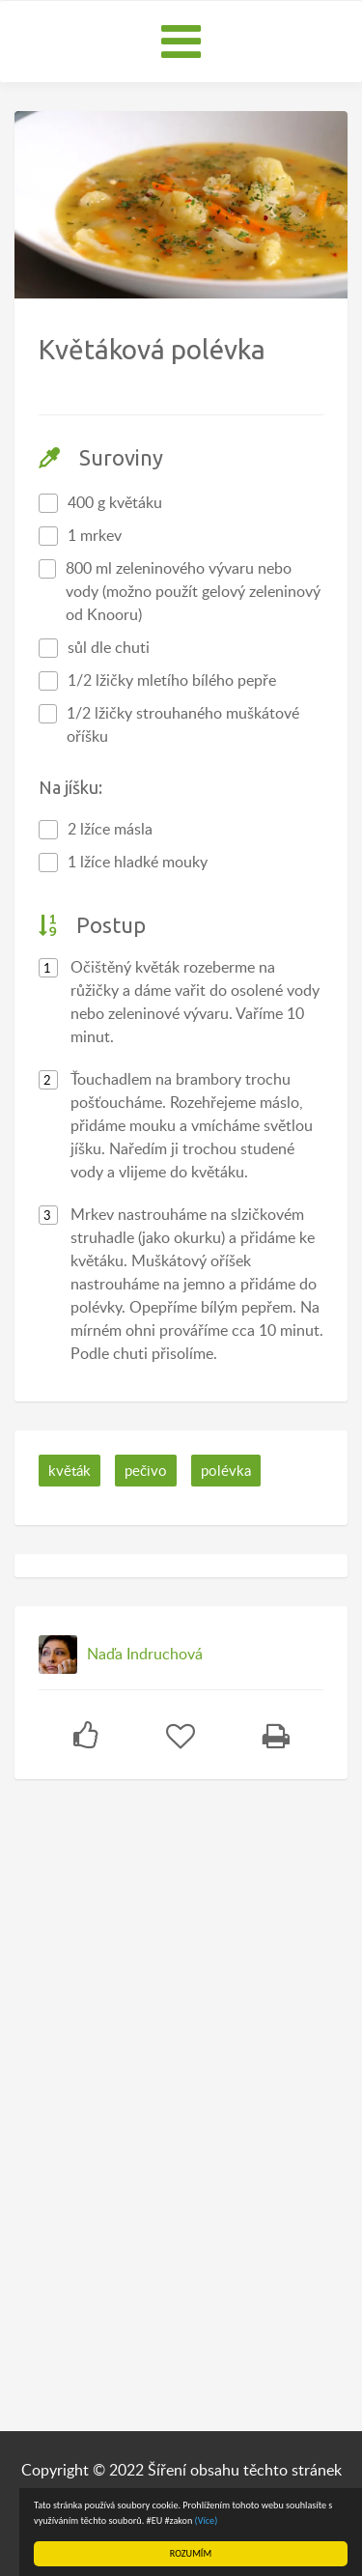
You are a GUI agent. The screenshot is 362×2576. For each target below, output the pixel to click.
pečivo (146, 1470)
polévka (226, 1470)
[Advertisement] (159, 2098)
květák (69, 1470)
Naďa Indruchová (145, 1653)
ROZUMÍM (190, 2553)
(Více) (206, 2520)
